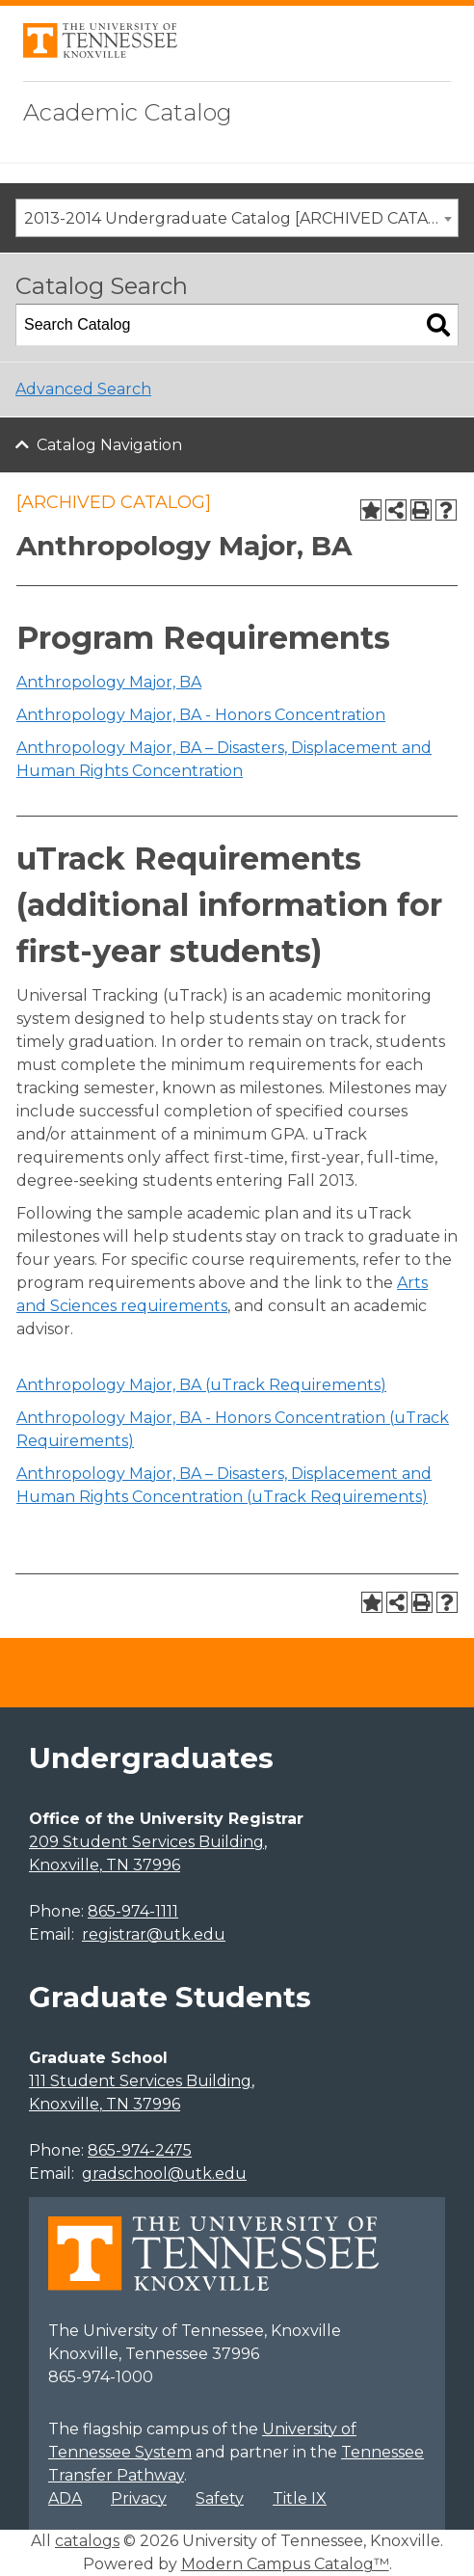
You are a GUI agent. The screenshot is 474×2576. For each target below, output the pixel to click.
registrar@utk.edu (153, 1934)
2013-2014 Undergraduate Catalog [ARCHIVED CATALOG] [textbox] (241, 218)
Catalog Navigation (109, 445)
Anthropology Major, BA (108, 682)
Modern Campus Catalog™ (285, 2564)
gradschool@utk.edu (164, 2173)
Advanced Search (83, 389)
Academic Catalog (127, 112)
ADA (65, 2498)
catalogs (87, 2541)
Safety (220, 2498)
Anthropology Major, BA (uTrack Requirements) (201, 1385)
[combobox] (237, 218)
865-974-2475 (140, 2150)
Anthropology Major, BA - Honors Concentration (200, 715)
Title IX (300, 2498)
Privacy (139, 2498)
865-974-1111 (133, 1911)
